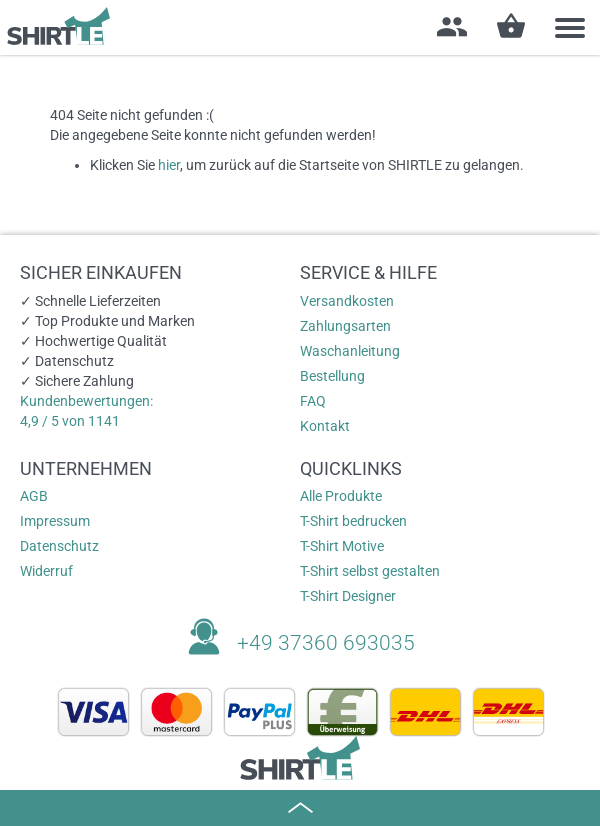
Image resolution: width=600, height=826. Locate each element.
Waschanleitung (350, 351)
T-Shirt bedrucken (353, 521)
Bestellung (332, 376)
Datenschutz (59, 546)
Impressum (55, 521)
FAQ (313, 401)
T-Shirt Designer (348, 596)
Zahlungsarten (345, 326)
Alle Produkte (341, 496)
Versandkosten (347, 301)
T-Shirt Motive (342, 546)
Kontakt (325, 426)
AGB (34, 496)
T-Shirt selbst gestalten (370, 571)
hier (169, 165)
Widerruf (46, 571)
